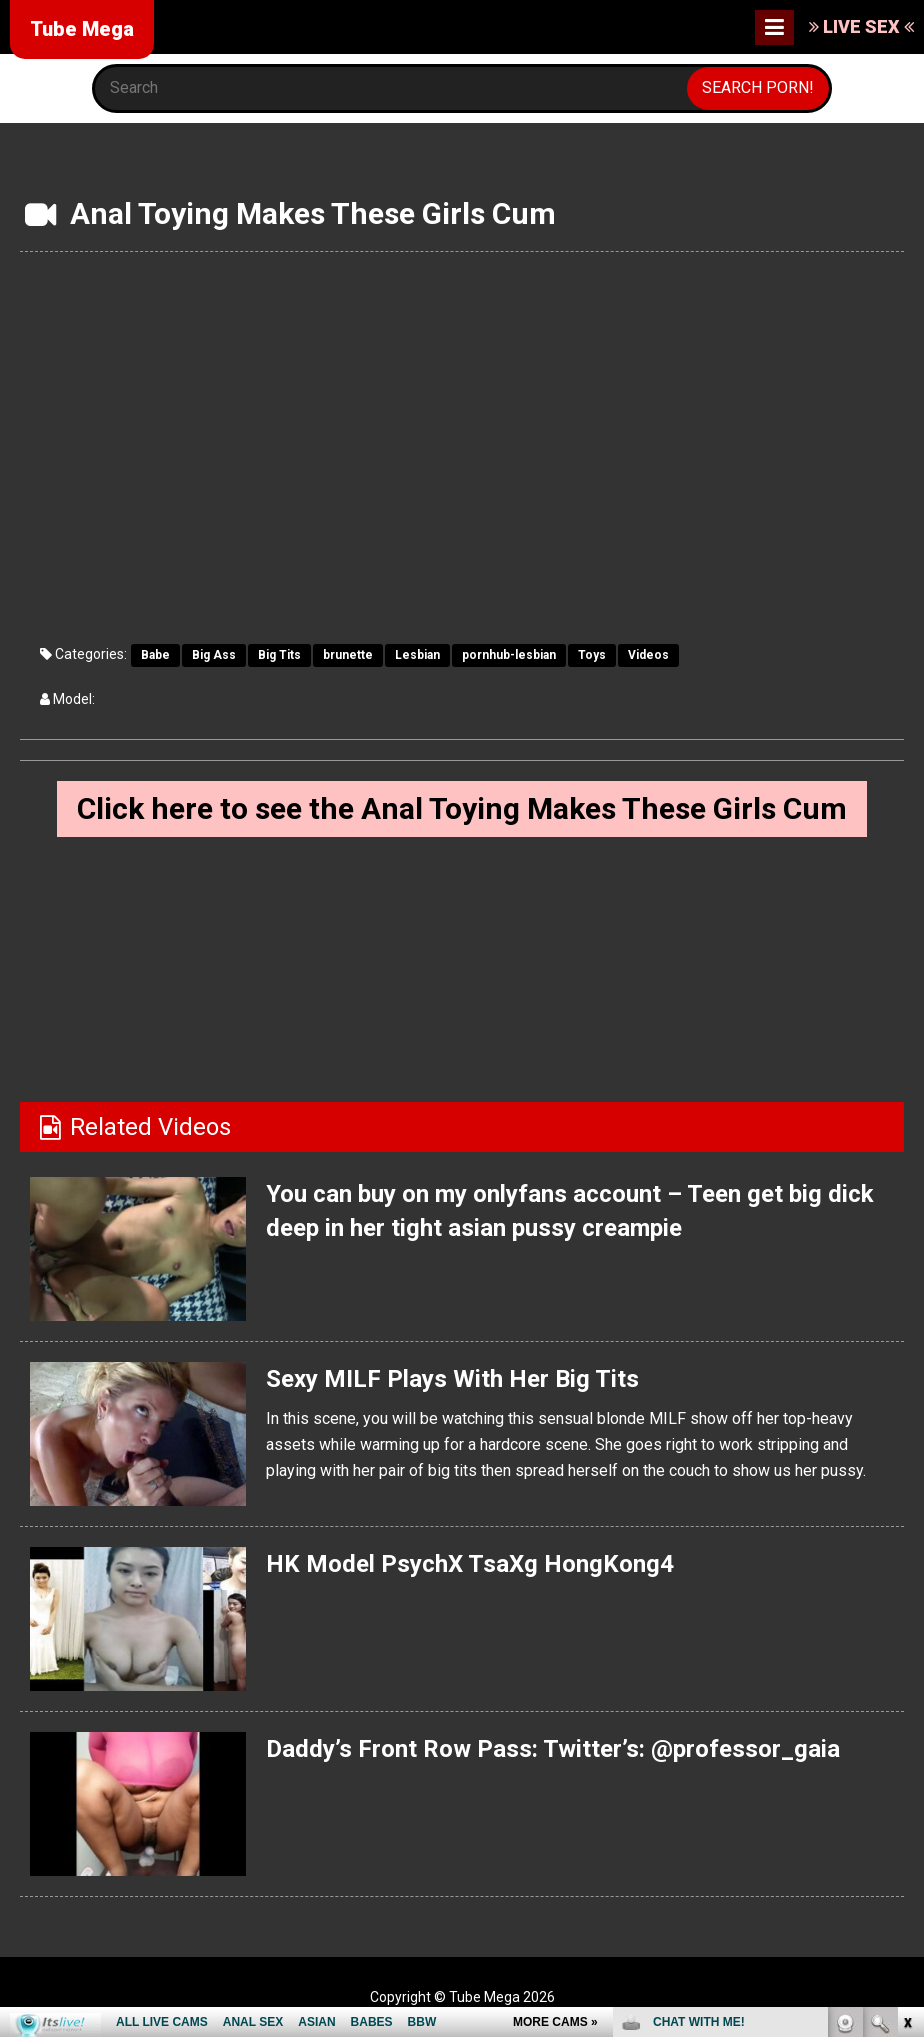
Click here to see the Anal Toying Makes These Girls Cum (462, 808)
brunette (348, 655)
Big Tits (279, 655)
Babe (155, 655)
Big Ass (214, 655)
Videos (648, 655)
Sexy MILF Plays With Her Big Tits (452, 1379)
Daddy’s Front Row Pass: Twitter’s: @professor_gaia (553, 1749)
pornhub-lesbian (509, 655)
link (906, 1724)
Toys (592, 655)
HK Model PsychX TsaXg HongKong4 (470, 1564)
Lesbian (417, 655)
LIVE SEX (861, 26)
